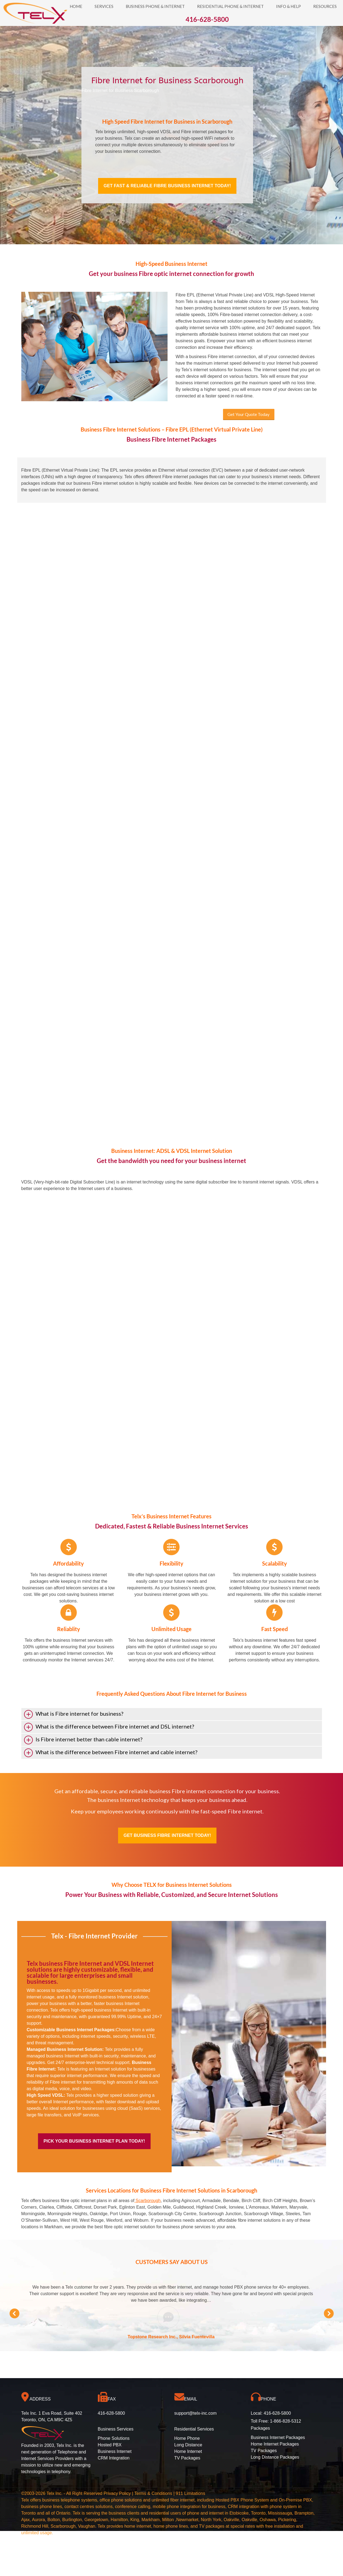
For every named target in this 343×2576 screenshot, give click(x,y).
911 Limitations (190, 2493)
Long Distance (188, 2445)
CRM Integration (114, 2458)
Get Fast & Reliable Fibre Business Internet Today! (167, 185)
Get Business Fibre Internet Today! (167, 1835)
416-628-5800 (277, 2413)
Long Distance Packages (275, 2457)
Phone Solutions (114, 2438)
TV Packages (187, 2458)
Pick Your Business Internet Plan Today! (94, 2141)
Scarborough (147, 2200)
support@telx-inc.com (195, 2413)
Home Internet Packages (275, 2444)
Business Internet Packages (278, 2437)
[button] (14, 2313)
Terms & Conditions (153, 2493)
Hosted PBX (110, 2445)
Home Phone (187, 2438)
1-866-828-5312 (285, 2421)
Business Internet (115, 2451)
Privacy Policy (117, 2493)
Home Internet (188, 2451)
